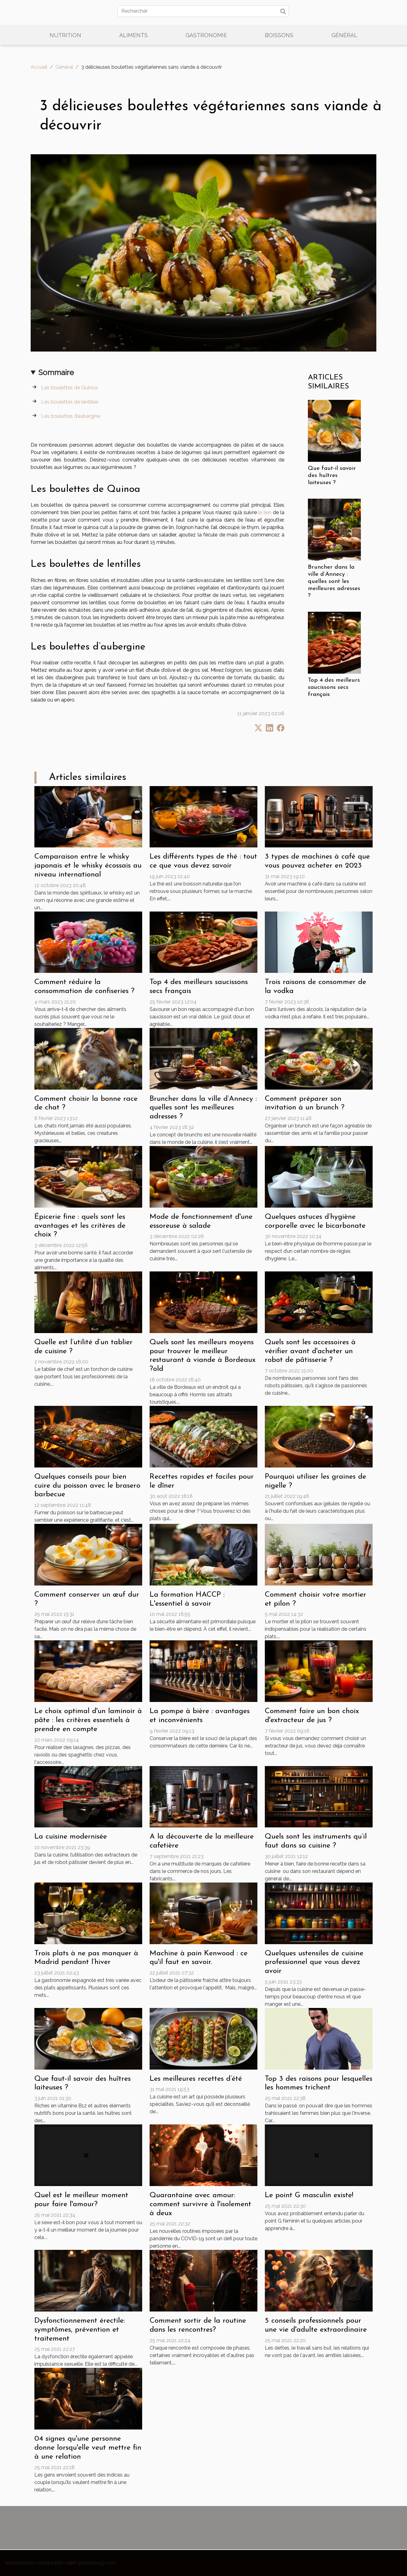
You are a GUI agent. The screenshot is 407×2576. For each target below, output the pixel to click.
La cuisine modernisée (70, 1836)
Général (344, 35)
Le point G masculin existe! (309, 2195)
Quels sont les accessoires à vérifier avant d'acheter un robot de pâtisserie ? (310, 1351)
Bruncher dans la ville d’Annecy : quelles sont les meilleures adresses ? (334, 581)
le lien (264, 512)
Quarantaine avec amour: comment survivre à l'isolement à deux (200, 2204)
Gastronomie (206, 35)
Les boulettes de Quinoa (69, 388)
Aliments (133, 35)
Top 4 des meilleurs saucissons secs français (334, 687)
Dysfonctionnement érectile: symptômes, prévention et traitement (79, 2329)
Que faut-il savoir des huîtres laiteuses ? (332, 476)
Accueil (39, 67)
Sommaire (56, 372)
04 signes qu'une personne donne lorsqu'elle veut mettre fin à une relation (87, 2447)
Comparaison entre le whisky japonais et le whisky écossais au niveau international (88, 865)
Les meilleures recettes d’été (196, 2079)
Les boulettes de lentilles (69, 402)
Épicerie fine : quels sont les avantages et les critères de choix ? (79, 1226)
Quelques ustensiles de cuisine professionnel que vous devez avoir (314, 1962)
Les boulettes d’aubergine (70, 416)
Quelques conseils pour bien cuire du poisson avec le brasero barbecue (87, 1485)
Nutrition (65, 35)
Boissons (279, 35)
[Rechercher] (203, 11)
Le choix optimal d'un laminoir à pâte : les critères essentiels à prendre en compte (88, 1720)
